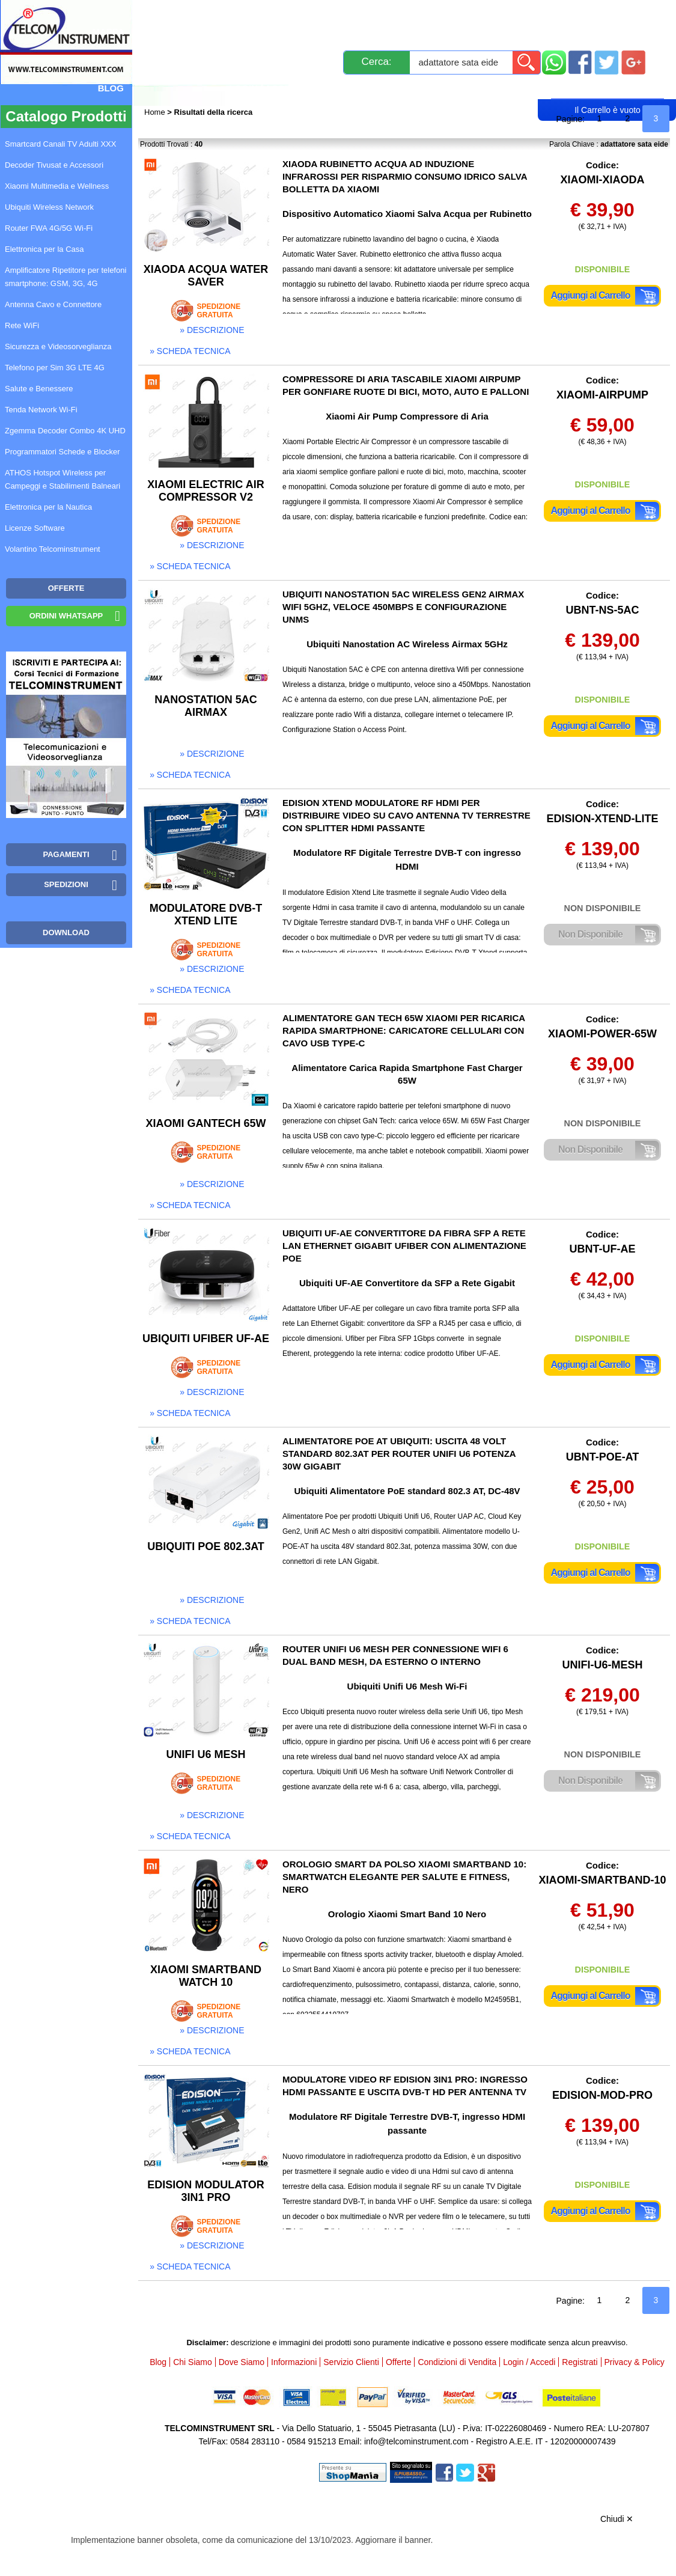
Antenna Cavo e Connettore (53, 304)
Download (66, 932)
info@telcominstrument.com (416, 2441)
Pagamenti (342, 13)
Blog (111, 88)
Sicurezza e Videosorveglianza (58, 346)
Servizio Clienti (426, 13)
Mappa (108, 31)
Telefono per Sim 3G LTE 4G (55, 367)
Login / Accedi (264, 88)
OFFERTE (66, 588)
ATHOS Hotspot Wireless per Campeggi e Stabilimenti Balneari (62, 479)
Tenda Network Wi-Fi (41, 409)
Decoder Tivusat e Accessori (54, 164)
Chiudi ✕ (617, 2519)
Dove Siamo (241, 2362)
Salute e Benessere (39, 388)
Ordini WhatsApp (66, 615)
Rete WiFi (22, 325)
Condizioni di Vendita (457, 2362)
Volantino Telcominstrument (52, 549)
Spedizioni (271, 13)
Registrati (351, 88)
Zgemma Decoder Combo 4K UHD (65, 430)
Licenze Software (35, 528)
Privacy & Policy (634, 2362)
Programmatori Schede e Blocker (62, 451)
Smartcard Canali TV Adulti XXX (60, 143)
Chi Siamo (192, 2362)
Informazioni (517, 13)
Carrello (607, 87)
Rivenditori (432, 88)
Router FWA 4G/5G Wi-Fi (49, 228)
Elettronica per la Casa (44, 249)
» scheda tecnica (190, 351)
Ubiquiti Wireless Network (49, 207)
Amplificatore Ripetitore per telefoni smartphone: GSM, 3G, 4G (65, 277)
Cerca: (377, 61)
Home (155, 112)
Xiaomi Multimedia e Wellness (57, 186)
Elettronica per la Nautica (48, 506)
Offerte (399, 2362)
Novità (170, 13)
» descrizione (212, 330)
